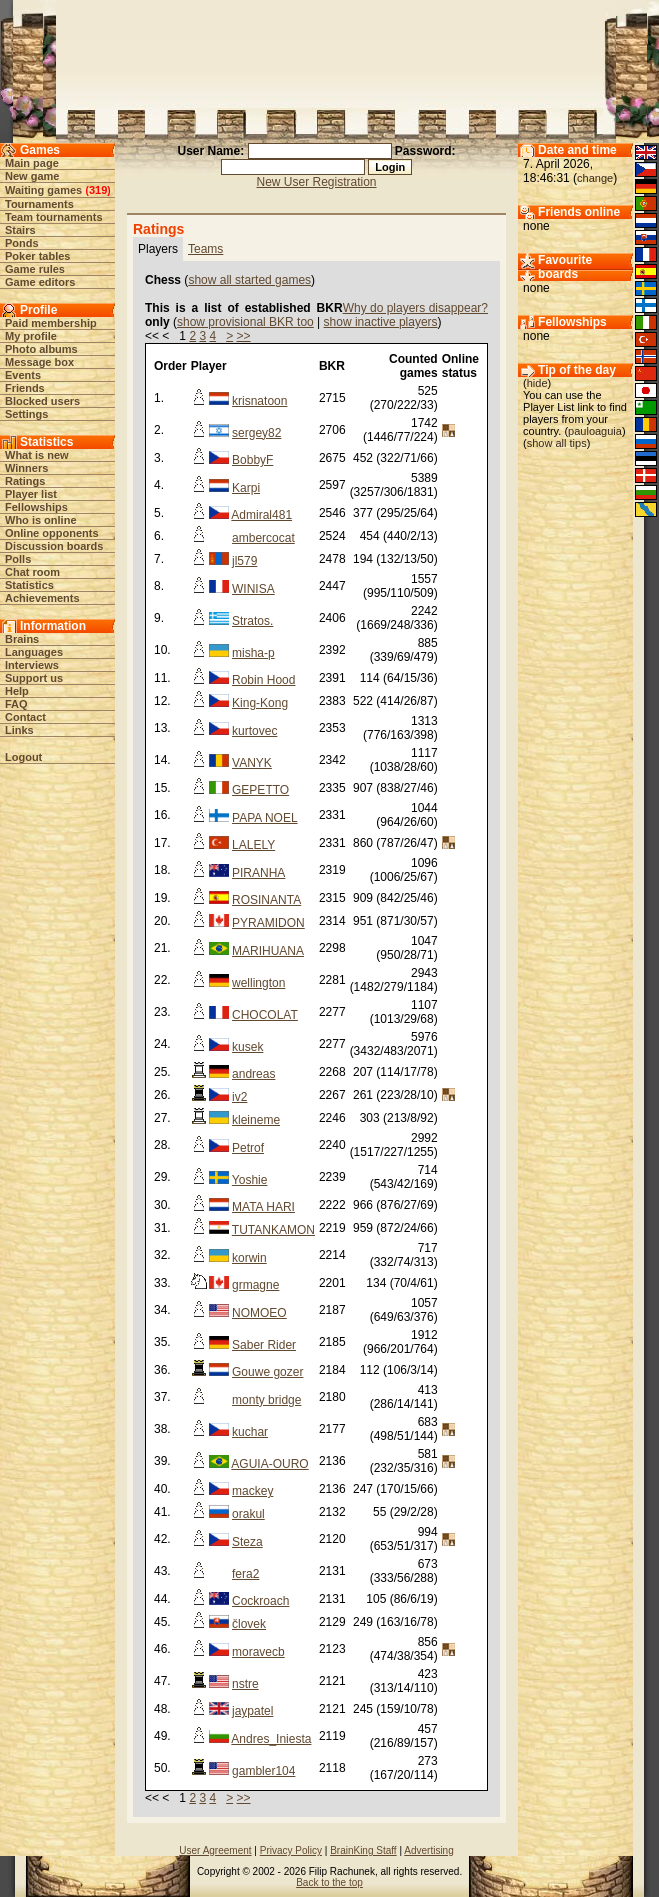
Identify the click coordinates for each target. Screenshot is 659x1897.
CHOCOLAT (265, 1015)
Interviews (32, 665)
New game (32, 176)
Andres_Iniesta (271, 1739)
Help (17, 691)
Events (23, 375)
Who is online (41, 520)
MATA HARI (263, 1207)
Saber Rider (264, 1345)
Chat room (32, 572)
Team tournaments (54, 217)
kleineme (256, 1120)
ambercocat (263, 538)
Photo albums (41, 349)
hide (537, 383)
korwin (249, 1258)
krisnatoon (259, 401)
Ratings (25, 481)
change (595, 178)
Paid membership (51, 323)
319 (98, 190)
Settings (26, 414)
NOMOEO (259, 1313)
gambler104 (263, 1771)
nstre (245, 1684)
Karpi (246, 488)
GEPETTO (260, 790)
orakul (248, 1514)
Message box (39, 362)
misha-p (253, 653)
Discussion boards (54, 546)
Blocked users (42, 401)
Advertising (428, 1850)
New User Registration (317, 182)
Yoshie (250, 1180)
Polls (18, 559)
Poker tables (37, 256)
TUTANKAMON (273, 1230)
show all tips (557, 443)
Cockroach (260, 1601)
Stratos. (252, 621)
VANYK (252, 763)
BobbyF (252, 460)
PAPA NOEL (265, 818)
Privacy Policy (291, 1850)
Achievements (42, 598)
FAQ (16, 704)
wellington (258, 983)
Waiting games (43, 190)
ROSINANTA (266, 900)
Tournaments (39, 204)
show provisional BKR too (245, 322)
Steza (247, 1542)
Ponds (22, 243)
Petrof (248, 1148)
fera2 (245, 1574)
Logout (23, 757)
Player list (31, 494)
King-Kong (260, 703)
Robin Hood (263, 680)
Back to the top (329, 1882)
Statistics (29, 585)
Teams (205, 249)
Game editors (40, 282)
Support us (34, 678)
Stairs (20, 230)
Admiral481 (261, 515)
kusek (247, 1047)
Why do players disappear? (415, 308)
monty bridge (266, 1400)
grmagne (255, 1285)
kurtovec (254, 731)
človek (249, 1624)
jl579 (244, 561)
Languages (34, 652)
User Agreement (215, 1850)
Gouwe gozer (267, 1372)
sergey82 (256, 433)
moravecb (258, 1652)
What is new (37, 455)
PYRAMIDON (268, 923)
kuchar (250, 1432)
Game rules (35, 269)
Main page (32, 163)
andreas (253, 1074)
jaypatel (252, 1711)
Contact (25, 717)
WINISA (253, 589)
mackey (252, 1491)
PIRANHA (258, 873)
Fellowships (36, 507)
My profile (31, 336)
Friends (25, 388)
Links (19, 730)
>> (244, 336)
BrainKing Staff (363, 1850)
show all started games (249, 280)
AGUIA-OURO (269, 1464)
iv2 (239, 1097)
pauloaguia (595, 431)
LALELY (253, 845)
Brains (22, 639)
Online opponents (52, 533)
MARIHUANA (268, 951)
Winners (26, 468)
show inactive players (381, 322)
